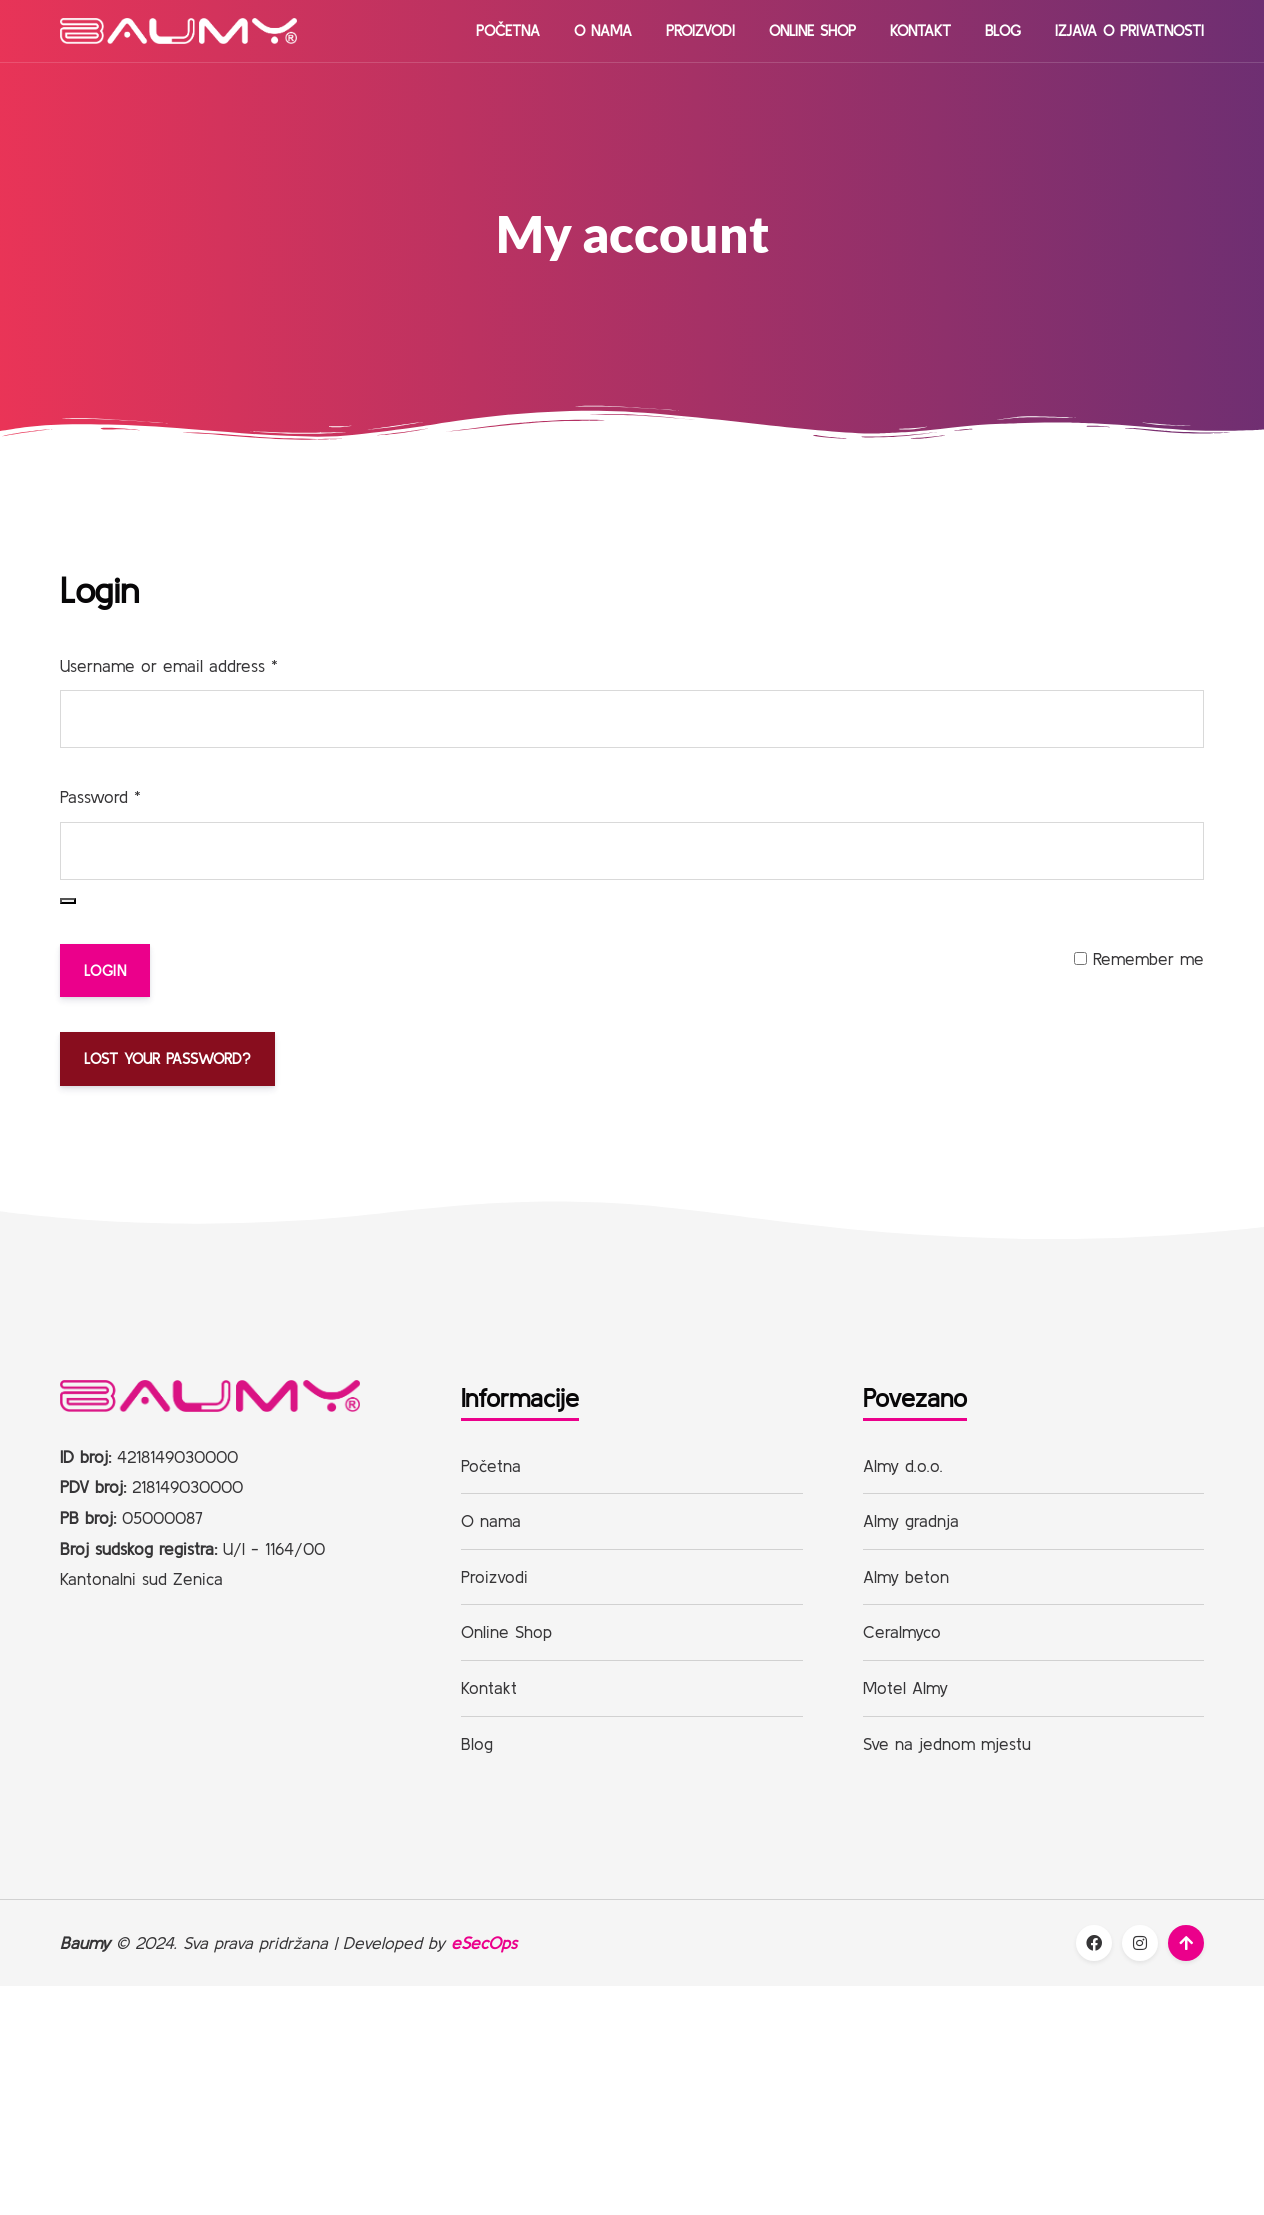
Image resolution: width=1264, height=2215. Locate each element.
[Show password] (68, 901)
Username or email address (169, 665)
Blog (1003, 30)
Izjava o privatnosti (1129, 30)
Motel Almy (905, 1688)
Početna (508, 30)
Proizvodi (700, 30)
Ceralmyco (902, 1632)
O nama (603, 30)
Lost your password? (167, 1058)
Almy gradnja (911, 1521)
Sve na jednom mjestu (947, 1743)
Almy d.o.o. (903, 1465)
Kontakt (920, 30)
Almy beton (906, 1577)
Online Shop (812, 30)
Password (100, 796)
